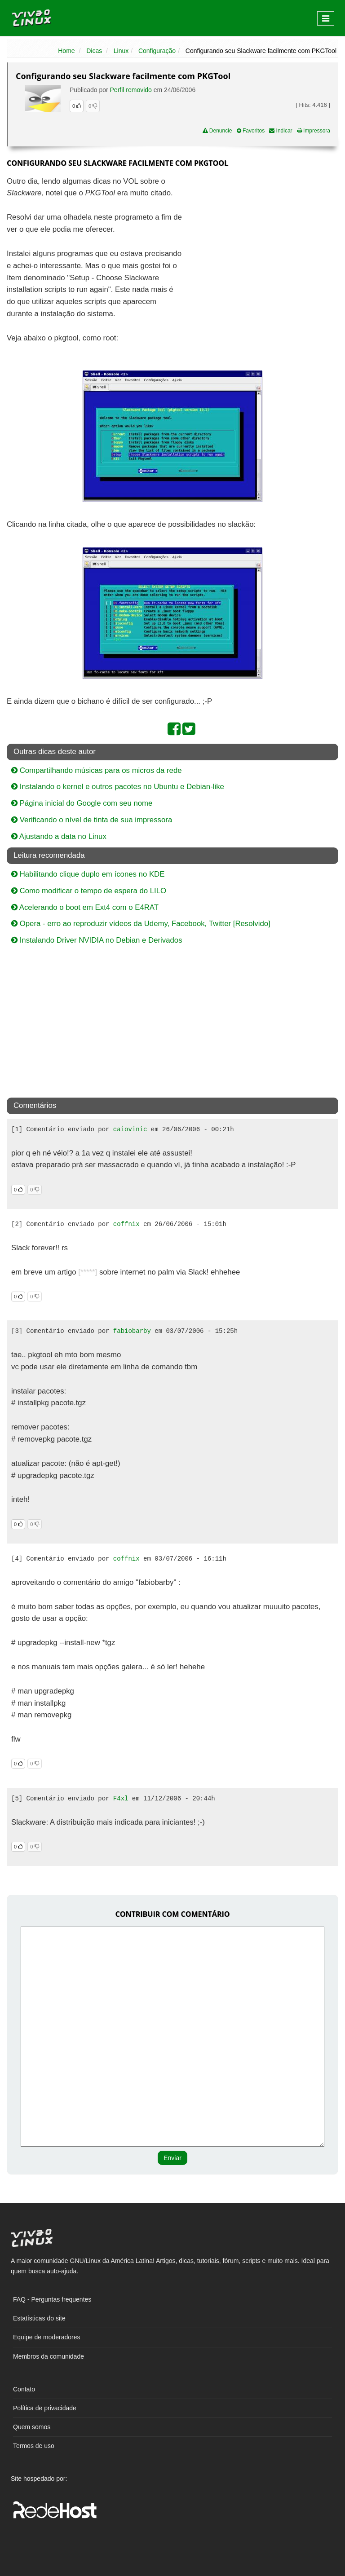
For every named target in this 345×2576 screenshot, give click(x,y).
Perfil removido (131, 89)
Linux (121, 50)
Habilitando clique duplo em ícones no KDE (87, 874)
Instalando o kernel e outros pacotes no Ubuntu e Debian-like (117, 786)
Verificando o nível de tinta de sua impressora (91, 820)
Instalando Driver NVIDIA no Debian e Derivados (96, 940)
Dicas (94, 50)
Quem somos (31, 2426)
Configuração (157, 50)
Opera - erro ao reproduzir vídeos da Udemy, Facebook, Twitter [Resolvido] (140, 923)
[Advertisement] (260, 241)
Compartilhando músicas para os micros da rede (96, 770)
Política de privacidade (44, 2408)
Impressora (313, 131)
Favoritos (251, 131)
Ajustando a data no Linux (58, 836)
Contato (24, 2389)
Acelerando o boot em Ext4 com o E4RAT (85, 907)
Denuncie (217, 131)
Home (66, 50)
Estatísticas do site (39, 2318)
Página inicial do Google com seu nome (81, 803)
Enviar (172, 2157)
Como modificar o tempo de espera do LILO (88, 891)
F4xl (120, 1798)
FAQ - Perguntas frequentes (52, 2299)
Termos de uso (33, 2445)
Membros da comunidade (48, 2356)
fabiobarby (132, 1331)
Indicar (280, 131)
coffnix (126, 1224)
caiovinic (130, 1129)
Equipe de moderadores (46, 2337)
